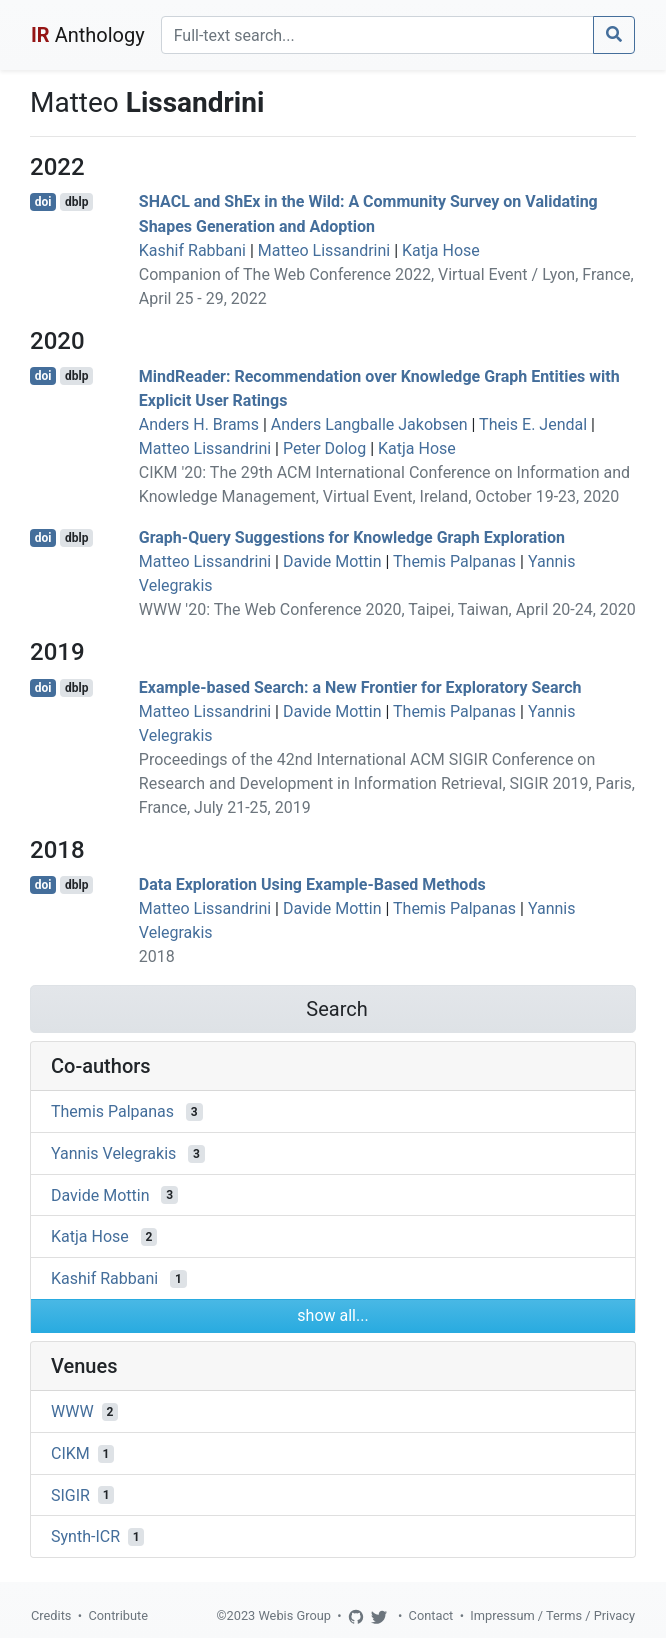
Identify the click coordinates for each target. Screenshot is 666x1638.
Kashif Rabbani (192, 250)
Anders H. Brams (199, 424)
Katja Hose (441, 250)
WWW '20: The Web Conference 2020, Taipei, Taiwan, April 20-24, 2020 (387, 609)
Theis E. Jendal (533, 424)
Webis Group (294, 1615)
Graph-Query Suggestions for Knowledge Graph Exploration (352, 537)
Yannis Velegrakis (113, 1153)
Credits (51, 1615)
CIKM (70, 1453)
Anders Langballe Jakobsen (369, 424)
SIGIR (70, 1494)
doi (43, 202)
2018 (157, 956)
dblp (76, 202)
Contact (431, 1615)
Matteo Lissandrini (324, 250)
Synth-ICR (85, 1536)
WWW (72, 1411)
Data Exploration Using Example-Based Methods (312, 884)
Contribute (118, 1615)
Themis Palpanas (454, 561)
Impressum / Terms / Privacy (552, 1615)
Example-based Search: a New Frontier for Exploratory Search (360, 687)
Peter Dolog (324, 448)
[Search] (377, 35)
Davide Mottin (332, 561)
